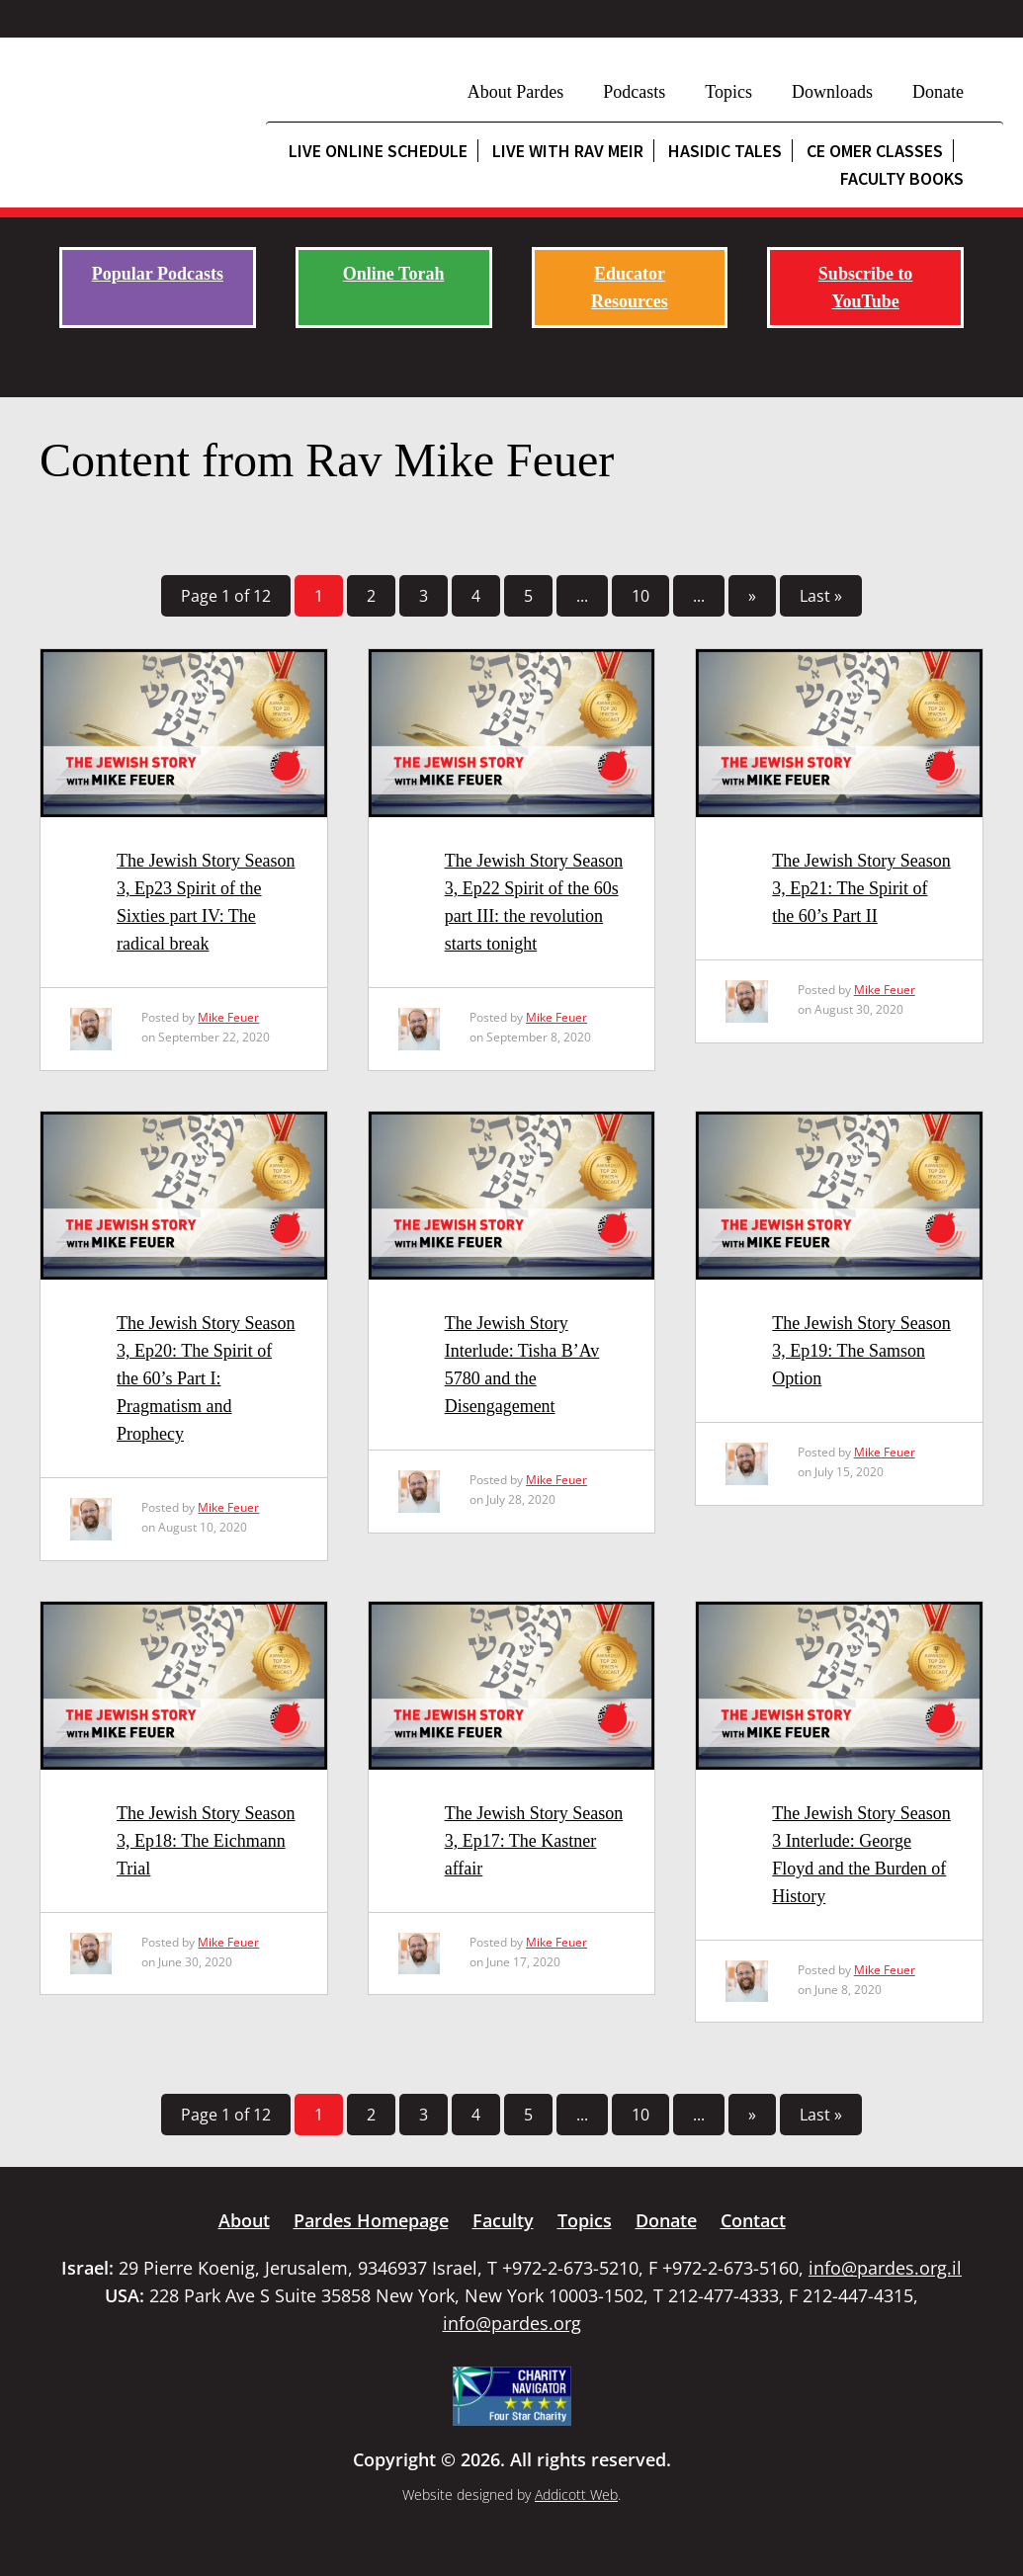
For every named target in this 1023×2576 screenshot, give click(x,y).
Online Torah (394, 274)
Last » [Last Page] (821, 596)
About (244, 2220)
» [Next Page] (752, 596)
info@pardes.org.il (885, 2268)
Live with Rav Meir (567, 150)
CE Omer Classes (875, 150)
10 (640, 596)
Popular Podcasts (157, 274)
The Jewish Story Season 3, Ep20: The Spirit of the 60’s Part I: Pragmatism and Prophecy (206, 1378)
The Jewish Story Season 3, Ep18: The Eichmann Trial (206, 1840)
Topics (728, 92)
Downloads (832, 92)
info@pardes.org (512, 2323)
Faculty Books (902, 178)
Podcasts (634, 92)
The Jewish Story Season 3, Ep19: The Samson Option (861, 1350)
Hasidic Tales (725, 150)
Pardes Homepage (371, 2220)
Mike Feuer (228, 1017)
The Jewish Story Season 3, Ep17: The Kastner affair (534, 1840)
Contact (753, 2220)
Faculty (503, 2220)
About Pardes (516, 92)
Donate (938, 92)
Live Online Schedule (378, 150)
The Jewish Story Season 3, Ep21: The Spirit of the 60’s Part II (861, 888)
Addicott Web (576, 2494)
